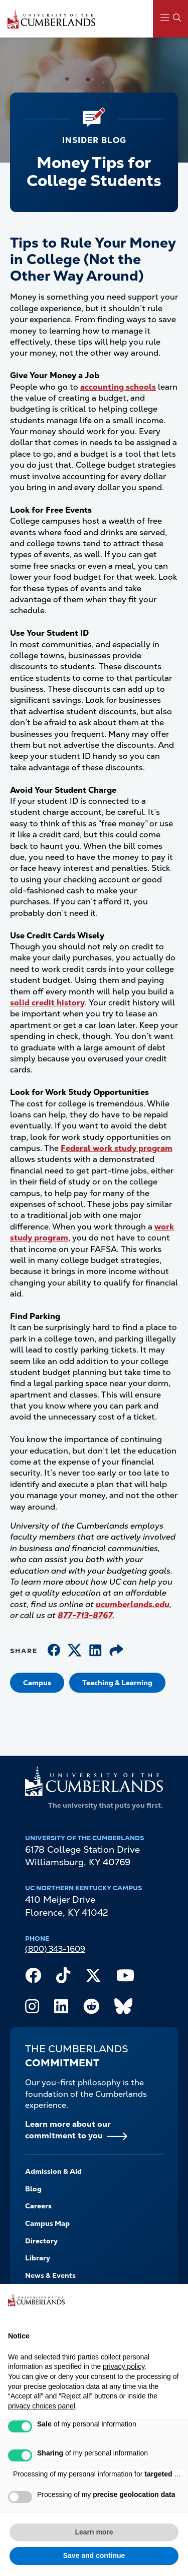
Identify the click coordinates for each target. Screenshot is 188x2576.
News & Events (50, 2275)
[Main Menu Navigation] (170, 19)
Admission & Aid (53, 2171)
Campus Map (47, 2223)
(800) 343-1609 (55, 1949)
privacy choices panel (41, 2406)
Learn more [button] (94, 2532)
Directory (41, 2240)
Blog (33, 2188)
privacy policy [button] (123, 2366)
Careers (38, 2205)
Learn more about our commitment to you (68, 2129)
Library (37, 2257)
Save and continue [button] (94, 2555)
